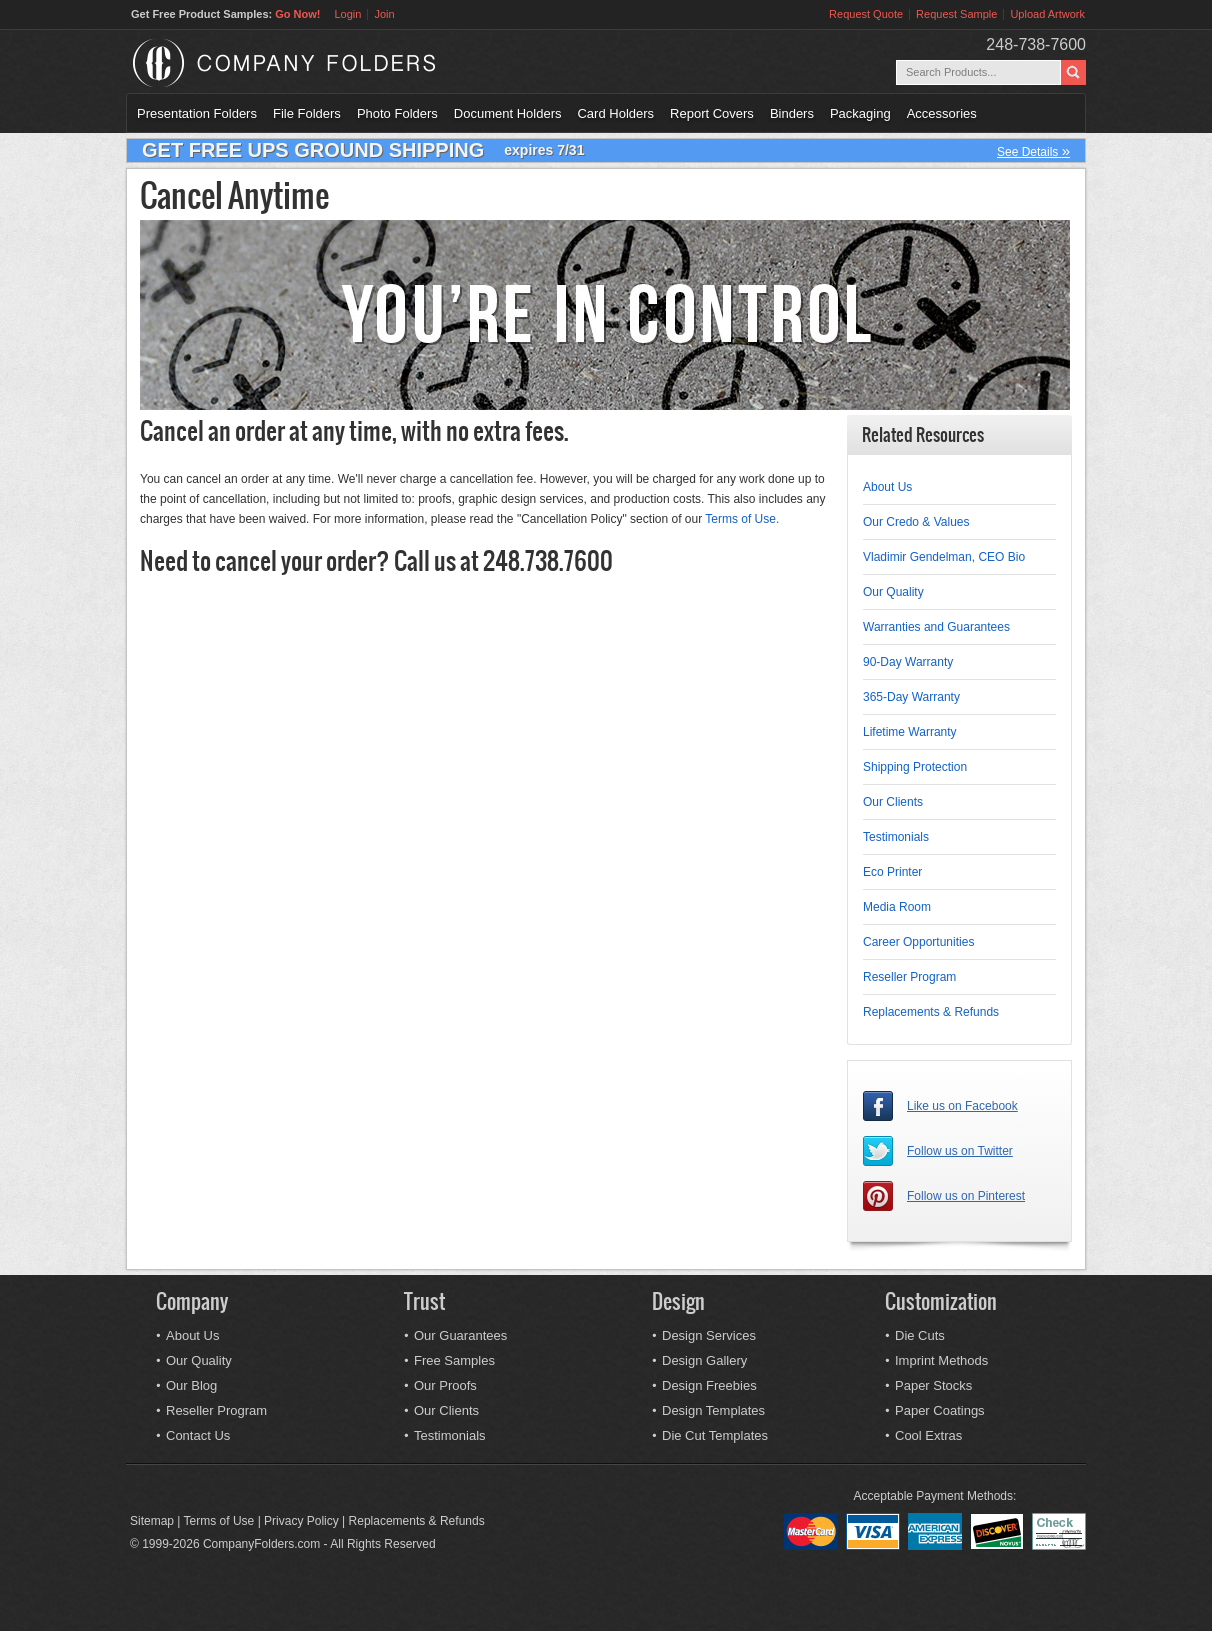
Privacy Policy (301, 1521)
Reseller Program (909, 977)
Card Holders (615, 113)
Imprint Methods (941, 1360)
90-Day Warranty (908, 662)
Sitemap (152, 1521)
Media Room (897, 907)
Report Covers (712, 113)
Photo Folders (397, 113)
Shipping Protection (915, 767)
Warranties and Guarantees (936, 627)
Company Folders (336, 63)
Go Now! (297, 14)
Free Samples (454, 1360)
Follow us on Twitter (960, 1151)
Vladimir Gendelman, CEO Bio (944, 557)
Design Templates (713, 1410)
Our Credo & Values (916, 522)
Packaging (860, 113)
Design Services (709, 1335)
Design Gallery (704, 1360)
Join (384, 14)
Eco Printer (892, 872)
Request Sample (956, 14)
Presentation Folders (197, 113)
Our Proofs (445, 1385)
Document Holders (508, 113)
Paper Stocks (933, 1385)
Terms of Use (219, 1521)
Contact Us (198, 1435)
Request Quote (866, 14)
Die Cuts (920, 1335)
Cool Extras (928, 1435)
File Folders (307, 113)
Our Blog (191, 1385)
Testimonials (896, 837)
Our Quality (893, 592)
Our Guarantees (460, 1335)
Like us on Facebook (962, 1106)
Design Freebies (709, 1385)
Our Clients (893, 802)
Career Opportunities (918, 942)
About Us (887, 487)
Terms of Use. (742, 519)
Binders (792, 113)
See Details (1033, 150)
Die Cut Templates (715, 1435)
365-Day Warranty (911, 697)
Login (347, 14)
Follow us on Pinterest (966, 1196)
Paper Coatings (940, 1410)
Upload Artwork (1047, 14)
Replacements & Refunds (931, 1012)
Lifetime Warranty (910, 732)
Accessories (942, 113)
